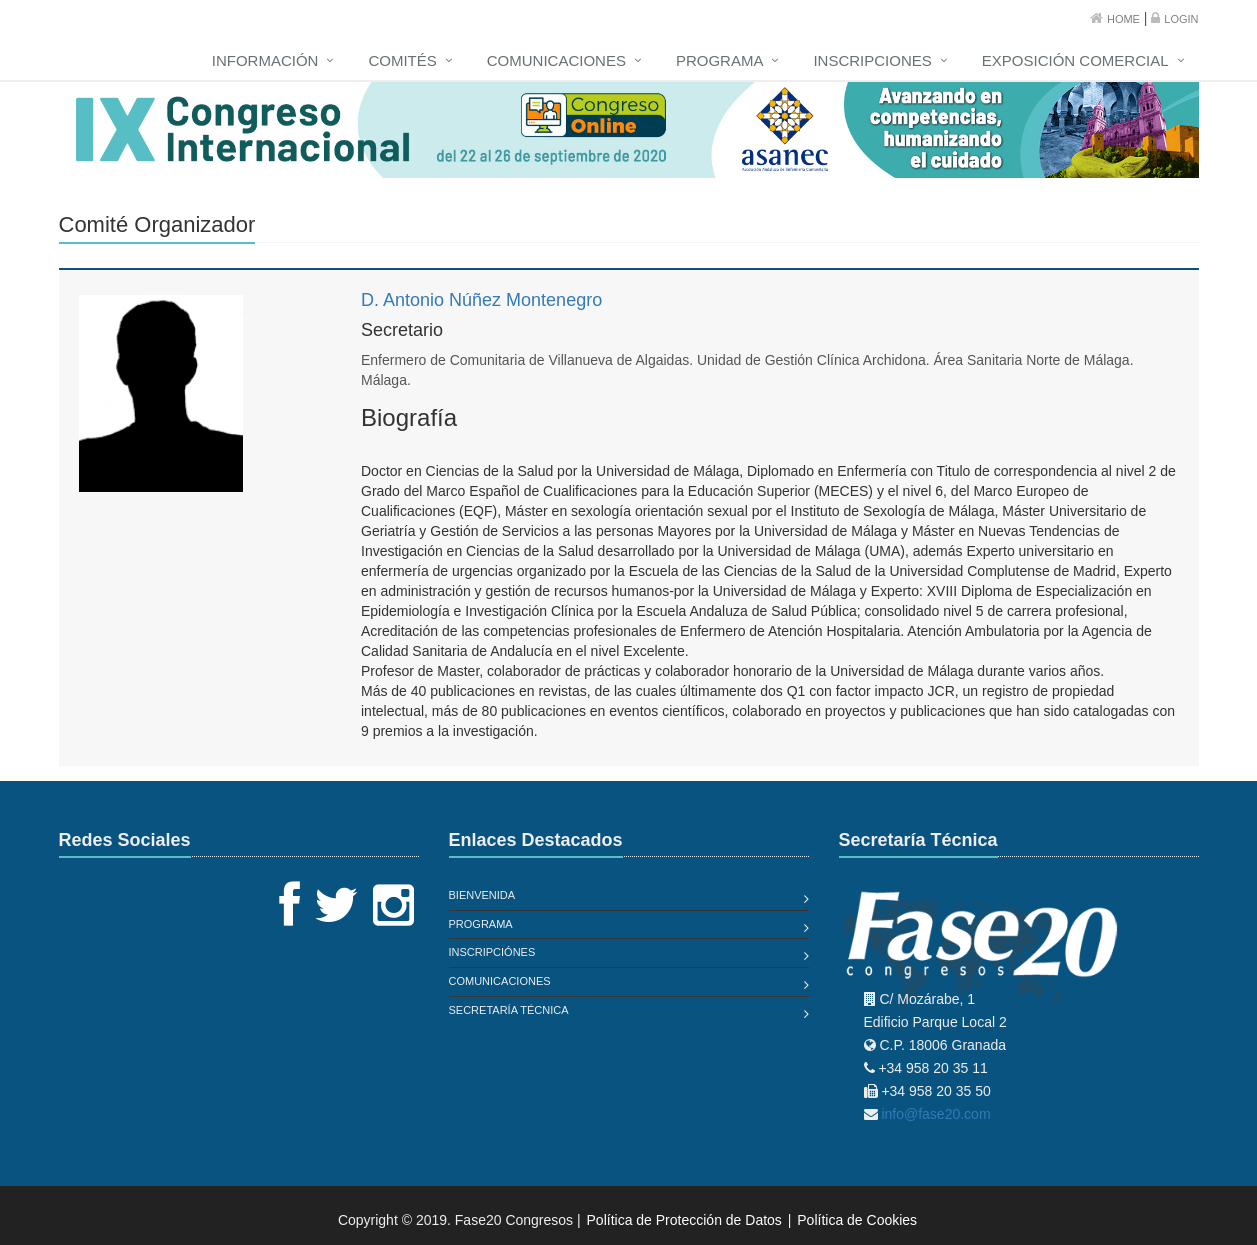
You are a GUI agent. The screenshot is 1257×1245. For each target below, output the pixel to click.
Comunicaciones (556, 60)
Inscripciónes (492, 952)
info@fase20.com (935, 1114)
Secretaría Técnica (509, 1010)
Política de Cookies (857, 1220)
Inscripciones (872, 60)
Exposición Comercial (1075, 60)
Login (1181, 19)
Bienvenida (482, 895)
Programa (720, 60)
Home (1123, 19)
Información (265, 60)
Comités (402, 60)
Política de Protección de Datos (684, 1220)
